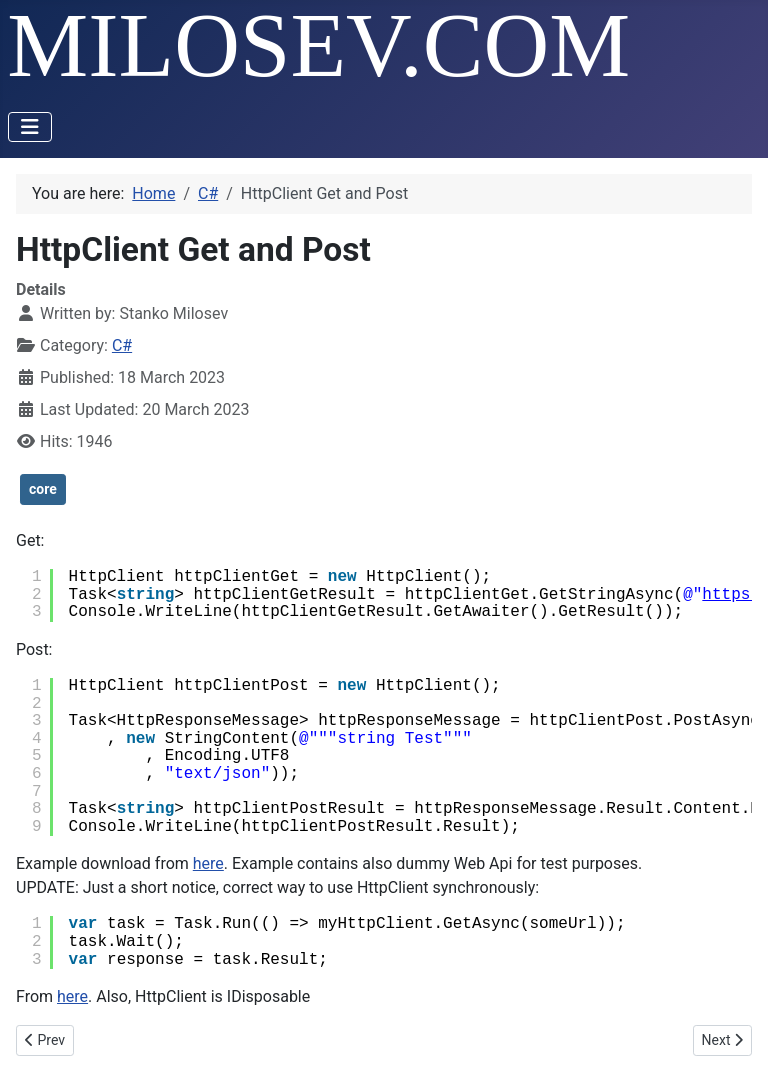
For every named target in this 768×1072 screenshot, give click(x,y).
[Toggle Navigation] (30, 127)
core (43, 489)
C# (122, 345)
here (208, 863)
